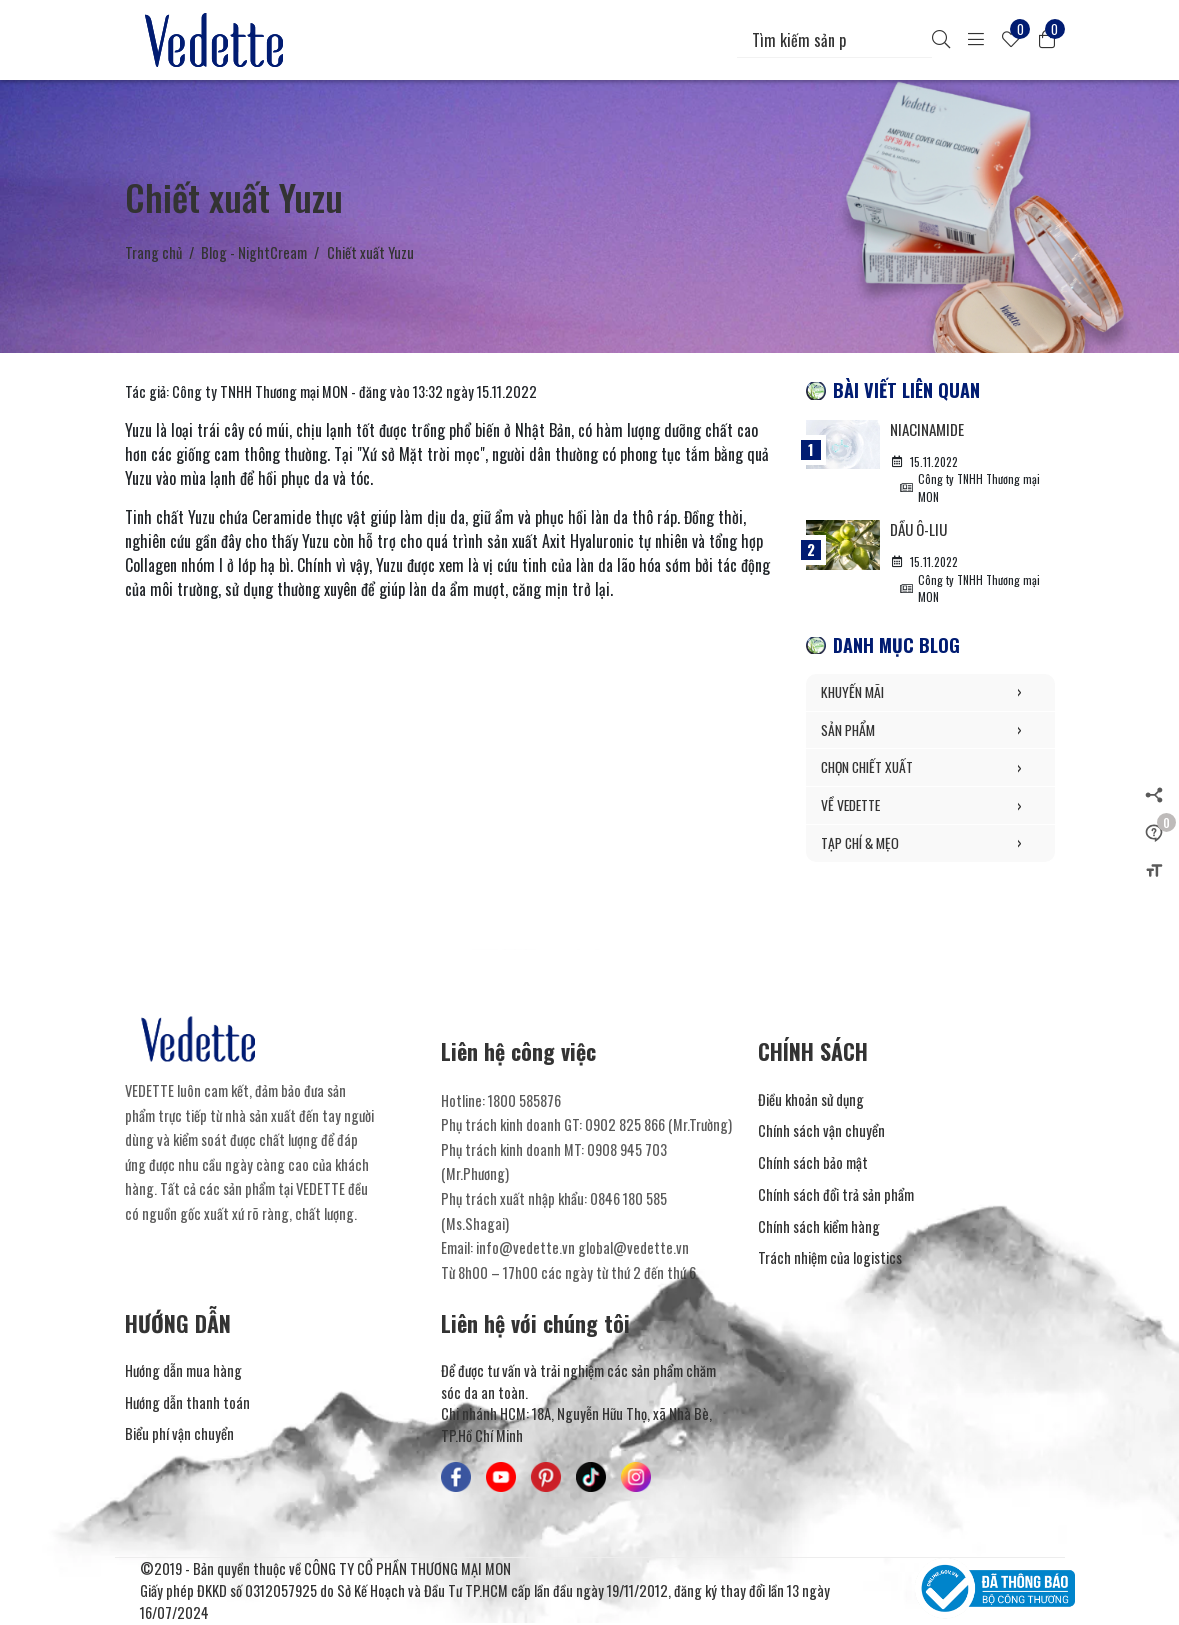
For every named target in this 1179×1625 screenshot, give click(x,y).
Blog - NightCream (254, 252)
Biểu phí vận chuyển (179, 1435)
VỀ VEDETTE (930, 807)
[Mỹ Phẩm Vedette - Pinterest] (546, 1478)
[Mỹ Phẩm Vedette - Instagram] (636, 1478)
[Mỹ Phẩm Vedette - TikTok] (591, 1478)
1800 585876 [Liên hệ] (524, 1101)
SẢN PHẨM (930, 732)
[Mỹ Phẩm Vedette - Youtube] (501, 1478)
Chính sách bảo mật (813, 1164)
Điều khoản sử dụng (811, 1100)
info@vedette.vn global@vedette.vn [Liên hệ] (582, 1249)
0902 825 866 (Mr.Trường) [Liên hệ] (658, 1126)
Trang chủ (153, 252)
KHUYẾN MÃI (930, 694)
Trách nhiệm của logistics (830, 1259)
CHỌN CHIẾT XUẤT (930, 770)
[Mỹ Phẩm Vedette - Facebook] (456, 1478)
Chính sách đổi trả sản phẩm (836, 1195)
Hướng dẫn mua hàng (183, 1371)
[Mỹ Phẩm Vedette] (218, 40)
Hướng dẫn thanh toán (187, 1403)
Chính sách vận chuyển (821, 1132)
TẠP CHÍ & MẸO (930, 845)
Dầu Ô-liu (921, 530)
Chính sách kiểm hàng (819, 1227)
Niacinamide (929, 429)
